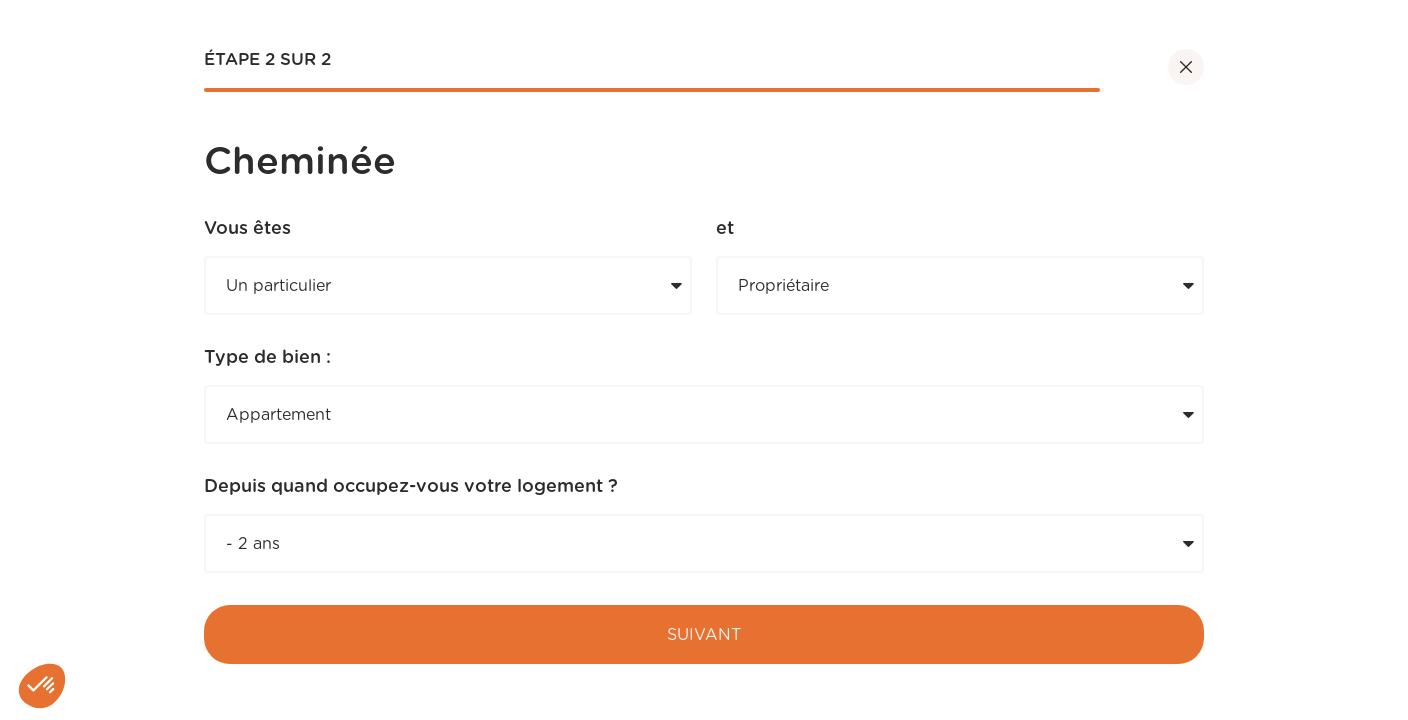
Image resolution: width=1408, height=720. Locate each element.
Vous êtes (247, 229)
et (725, 229)
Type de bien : (267, 358)
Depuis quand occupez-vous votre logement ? (411, 487)
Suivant (704, 635)
